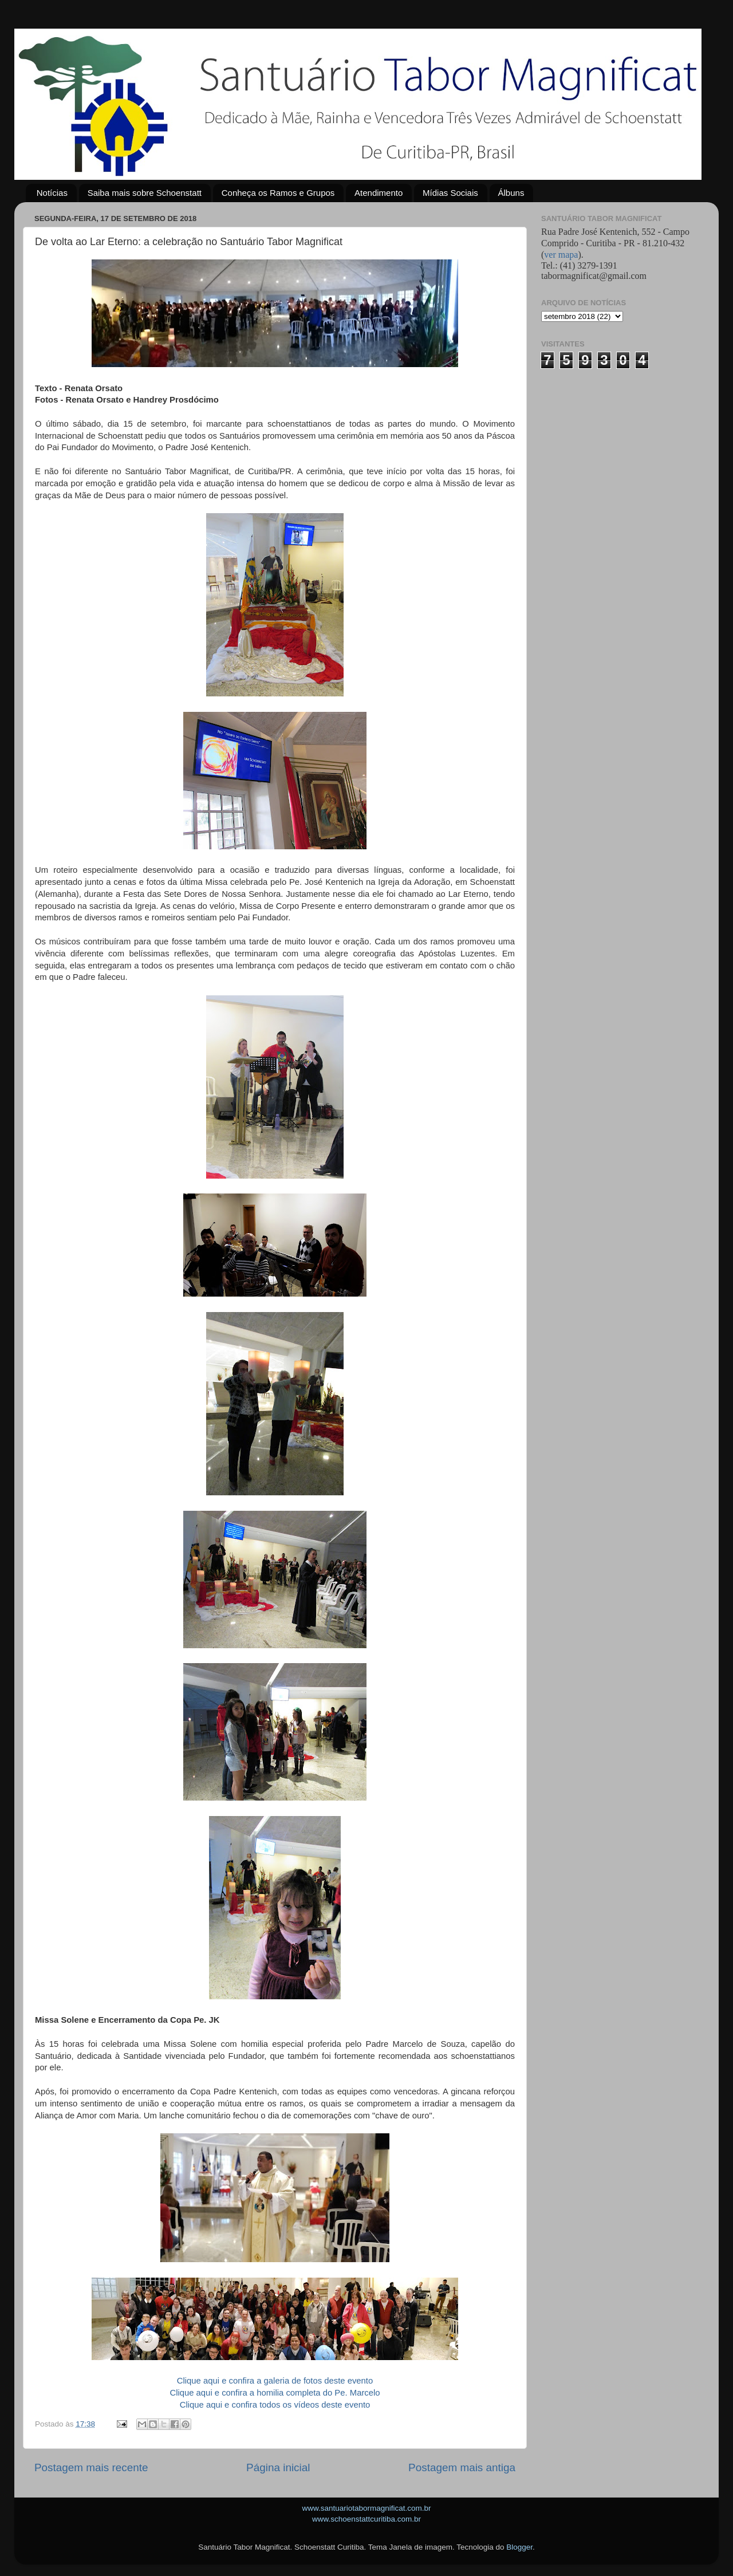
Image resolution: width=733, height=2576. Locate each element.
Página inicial (278, 2467)
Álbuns (511, 193)
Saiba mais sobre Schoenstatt (145, 193)
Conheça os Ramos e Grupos (278, 193)
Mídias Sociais (450, 193)
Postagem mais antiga (461, 2467)
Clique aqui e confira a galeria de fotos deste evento (275, 2380)
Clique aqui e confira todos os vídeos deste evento (275, 2404)
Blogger (519, 2547)
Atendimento (378, 193)
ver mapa (561, 254)
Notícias (52, 193)
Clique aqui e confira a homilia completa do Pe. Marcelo (275, 2392)
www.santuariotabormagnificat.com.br (366, 2508)
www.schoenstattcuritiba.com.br (366, 2519)
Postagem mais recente (91, 2467)
